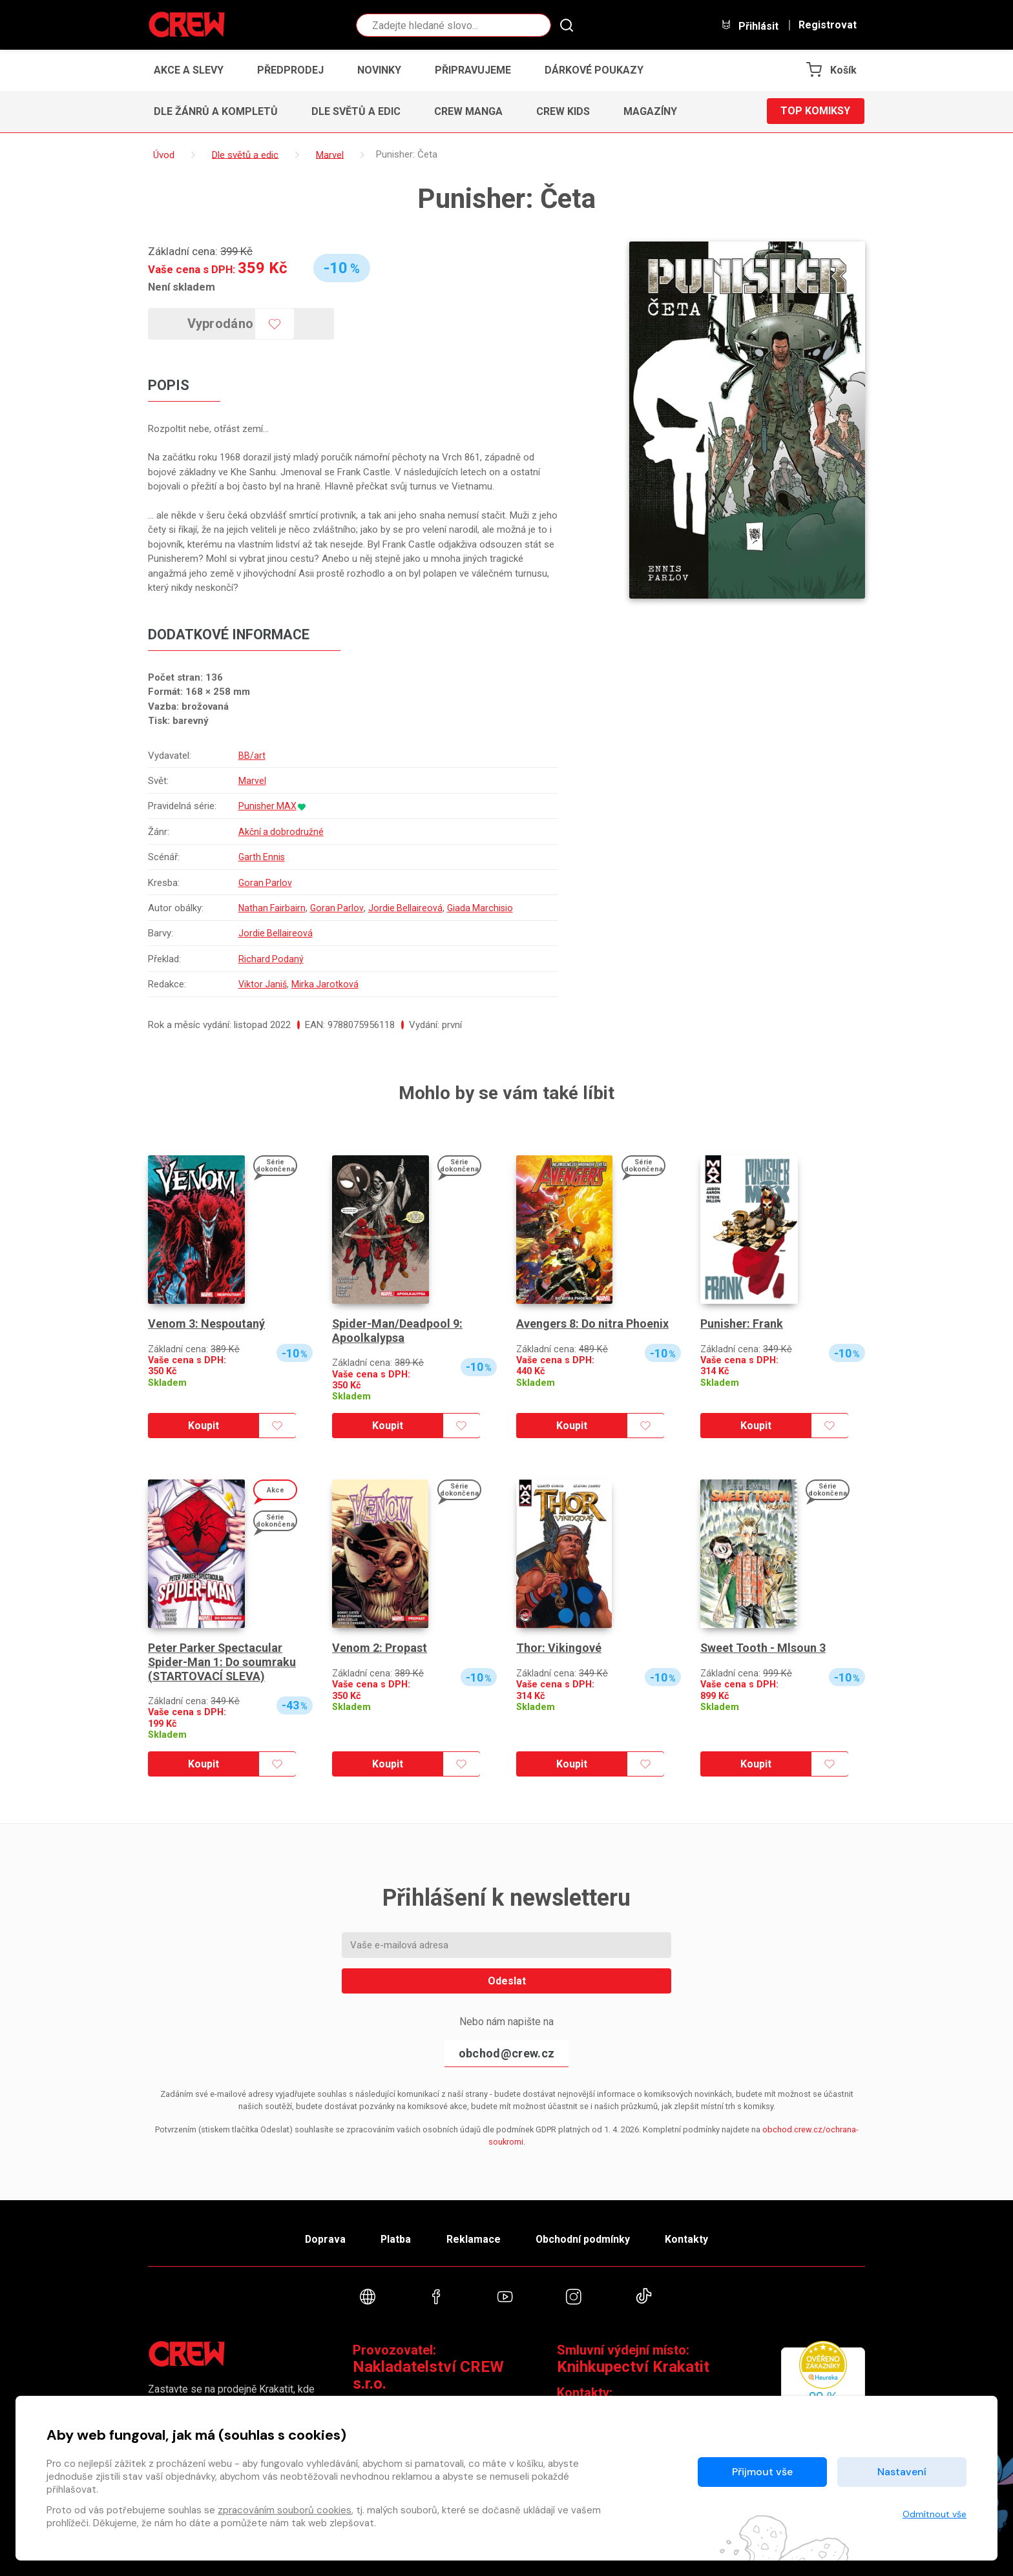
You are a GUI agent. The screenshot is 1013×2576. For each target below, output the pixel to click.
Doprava (323, 2239)
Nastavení (901, 2471)
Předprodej (290, 70)
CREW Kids (563, 111)
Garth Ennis (261, 857)
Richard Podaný (270, 959)
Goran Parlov (264, 883)
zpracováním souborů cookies (284, 2510)
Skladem (167, 1382)
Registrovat (828, 25)
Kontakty (688, 2239)
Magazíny (650, 111)
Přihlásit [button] (749, 25)
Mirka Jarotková (326, 984)
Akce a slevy (189, 70)
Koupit (203, 1425)
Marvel (251, 781)
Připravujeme (473, 70)
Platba (395, 2239)
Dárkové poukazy (594, 70)
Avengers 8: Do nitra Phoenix (592, 1323)
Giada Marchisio (483, 908)
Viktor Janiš (262, 984)
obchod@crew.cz (506, 2053)
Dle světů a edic (356, 111)
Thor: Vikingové (558, 1648)
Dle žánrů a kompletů (216, 111)
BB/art (250, 755)
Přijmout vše (762, 2471)
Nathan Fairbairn (271, 908)
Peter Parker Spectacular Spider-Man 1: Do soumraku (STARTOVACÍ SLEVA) (222, 1662)
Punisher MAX (267, 806)
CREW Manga (468, 111)
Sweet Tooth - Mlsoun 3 (763, 1648)
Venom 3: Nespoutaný (206, 1323)
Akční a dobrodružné (280, 832)
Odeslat (507, 1981)
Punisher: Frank (741, 1323)
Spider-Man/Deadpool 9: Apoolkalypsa (397, 1331)
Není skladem (181, 286)
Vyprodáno (221, 323)
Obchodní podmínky (583, 2239)
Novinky (379, 70)
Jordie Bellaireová (407, 908)
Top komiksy (815, 111)
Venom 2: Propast (379, 1648)
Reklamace (473, 2239)
